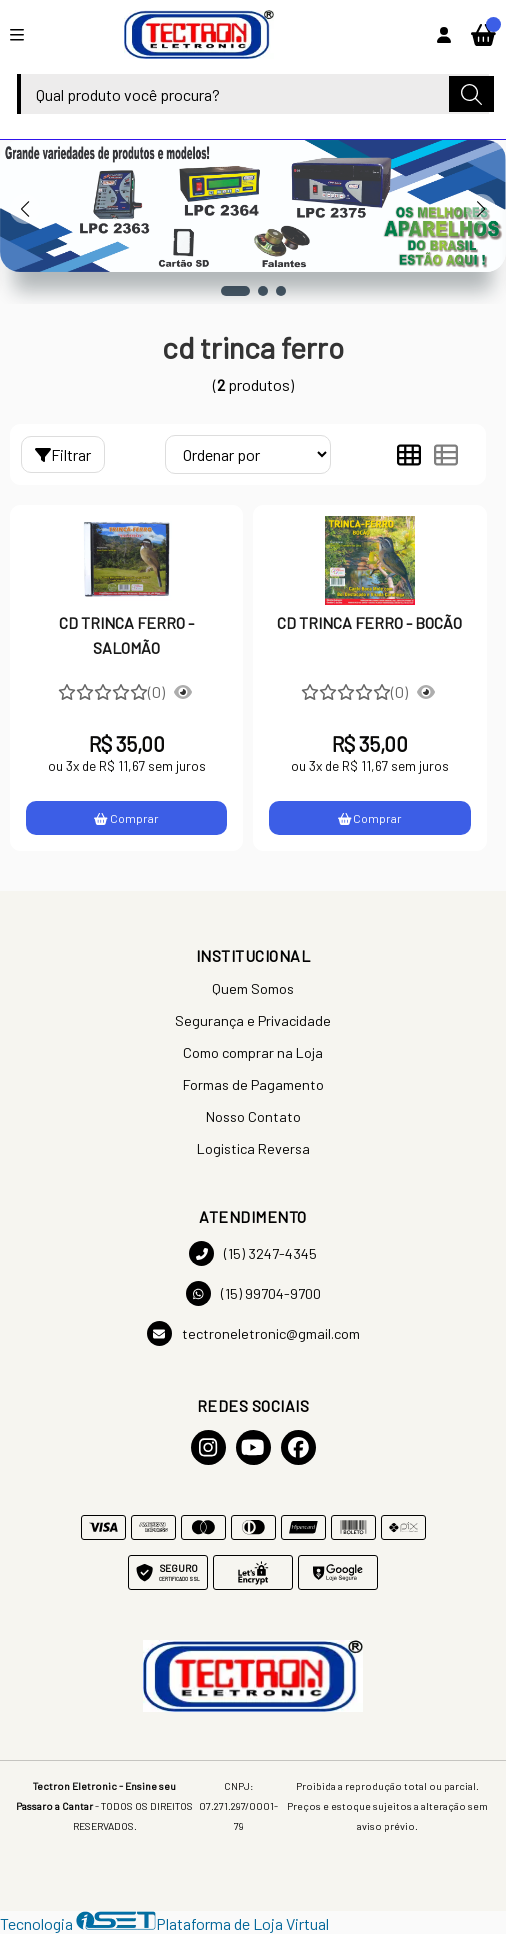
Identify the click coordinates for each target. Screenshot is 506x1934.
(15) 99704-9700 (253, 1293)
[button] (235, 291)
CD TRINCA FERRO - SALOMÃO (126, 634)
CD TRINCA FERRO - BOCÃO (369, 622)
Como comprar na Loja (253, 1052)
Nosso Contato (253, 1116)
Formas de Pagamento (253, 1084)
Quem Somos (253, 988)
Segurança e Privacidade (253, 1020)
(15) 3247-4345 (253, 1253)
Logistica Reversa (253, 1148)
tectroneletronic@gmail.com (253, 1333)
